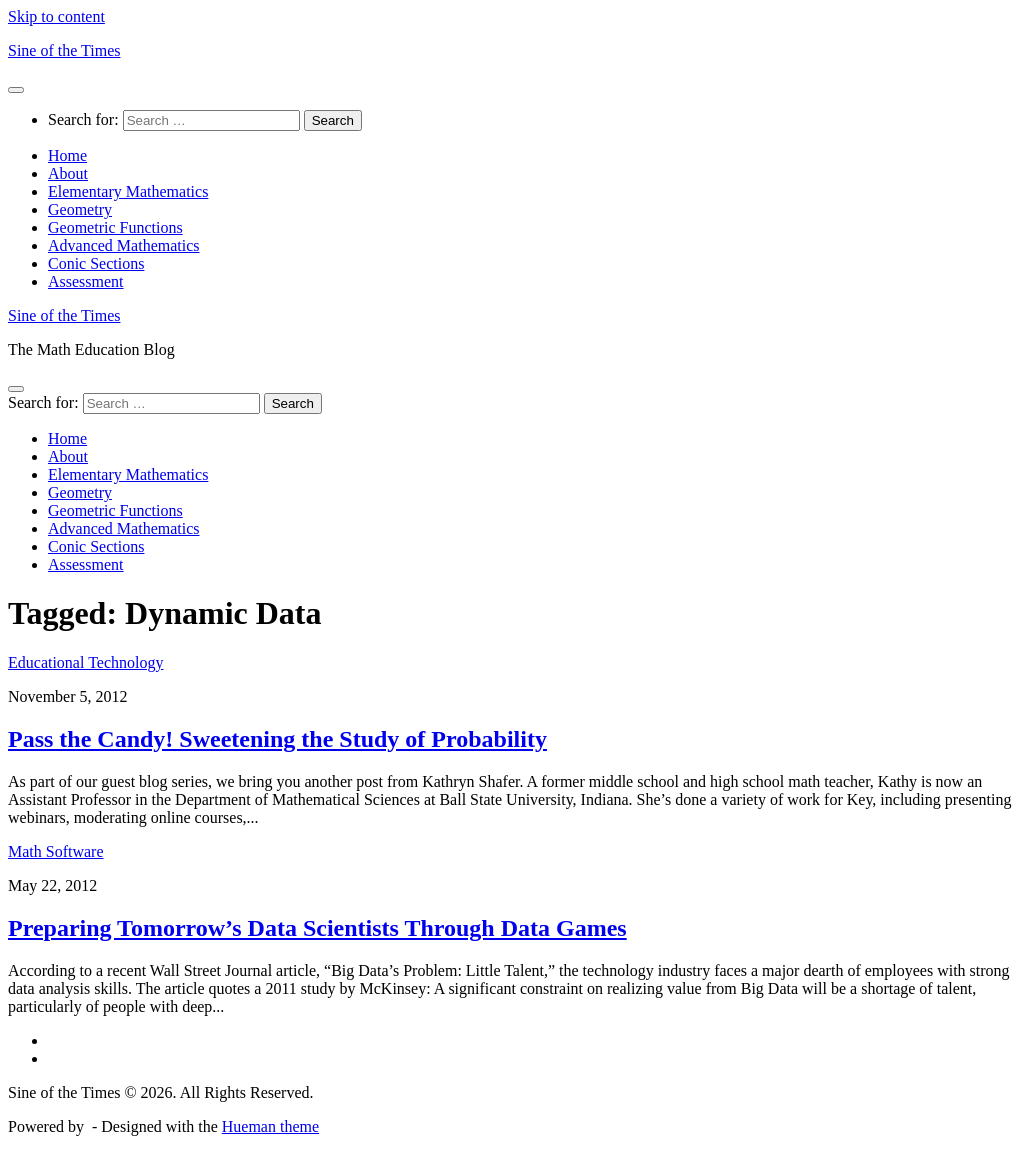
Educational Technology (85, 662)
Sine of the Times (64, 50)
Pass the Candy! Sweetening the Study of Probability (277, 739)
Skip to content (56, 16)
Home (67, 155)
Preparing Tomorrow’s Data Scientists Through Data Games (317, 928)
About (68, 173)
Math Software (56, 851)
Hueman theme (270, 1126)
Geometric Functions (115, 227)
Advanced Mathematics (124, 245)
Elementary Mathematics (128, 191)
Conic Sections (96, 263)
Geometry (80, 209)
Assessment (86, 281)
